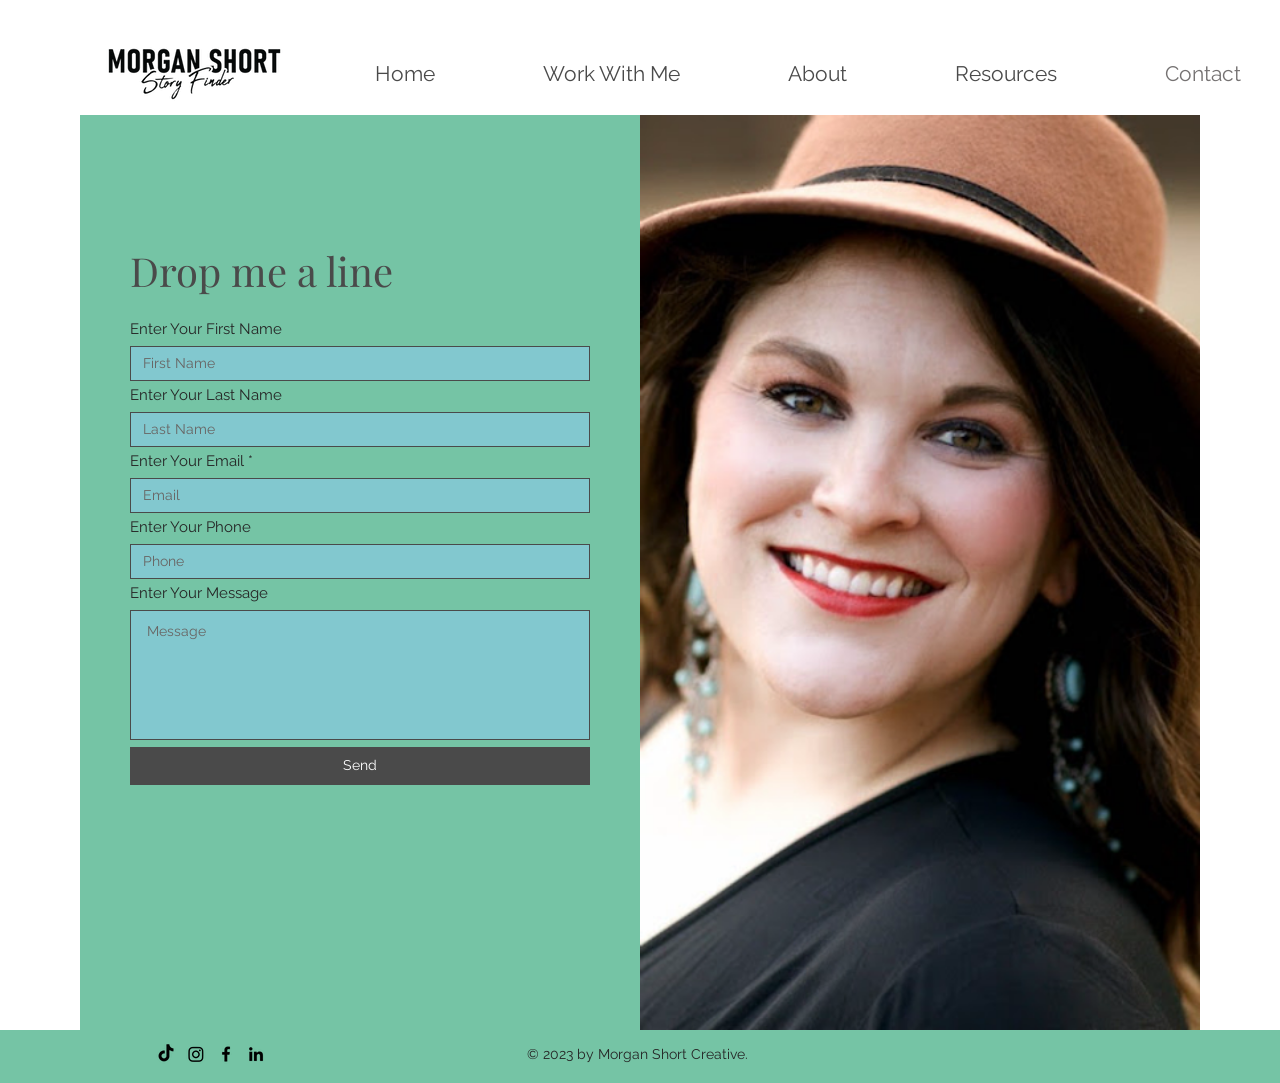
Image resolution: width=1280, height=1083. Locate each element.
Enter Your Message (199, 593)
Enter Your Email (187, 461)
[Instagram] (196, 1054)
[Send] (360, 766)
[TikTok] (166, 1054)
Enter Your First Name (206, 329)
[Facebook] (226, 1054)
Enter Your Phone (190, 527)
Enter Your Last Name (206, 395)
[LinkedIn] (256, 1054)
